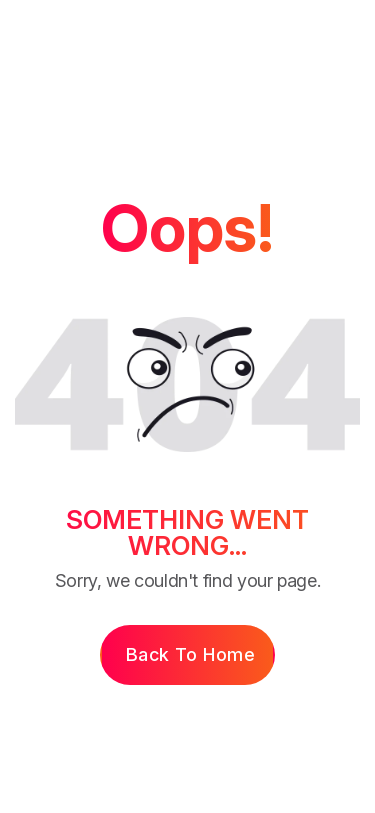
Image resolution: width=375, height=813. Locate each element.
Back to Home (190, 654)
